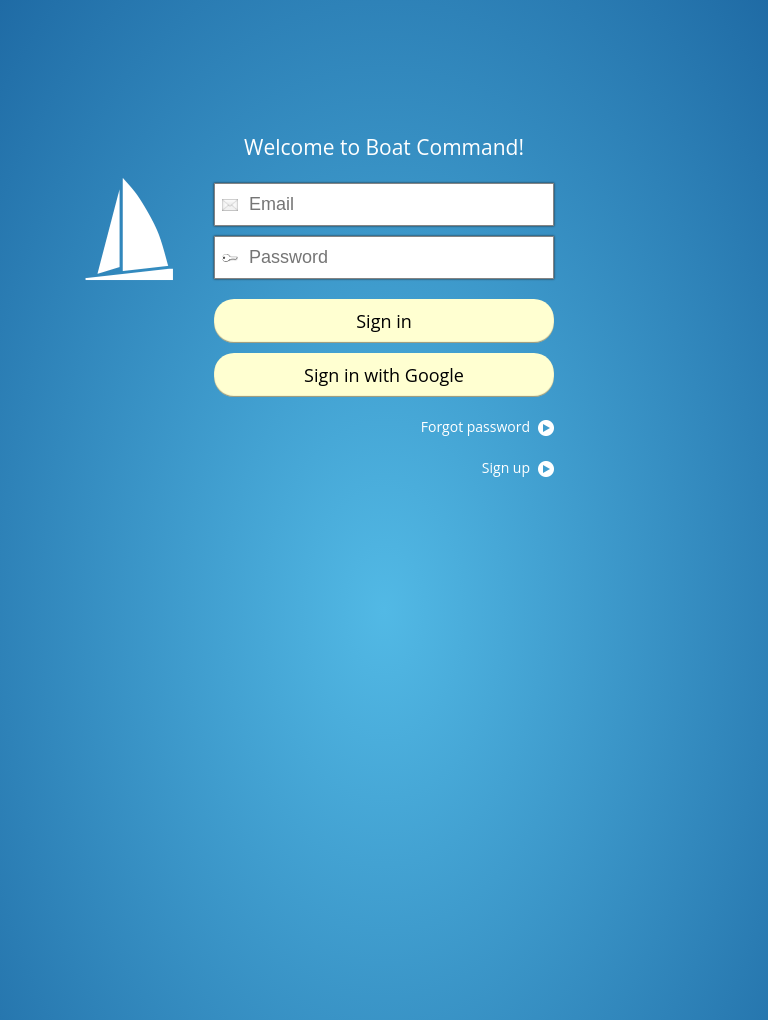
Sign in (384, 306)
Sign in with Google (384, 360)
